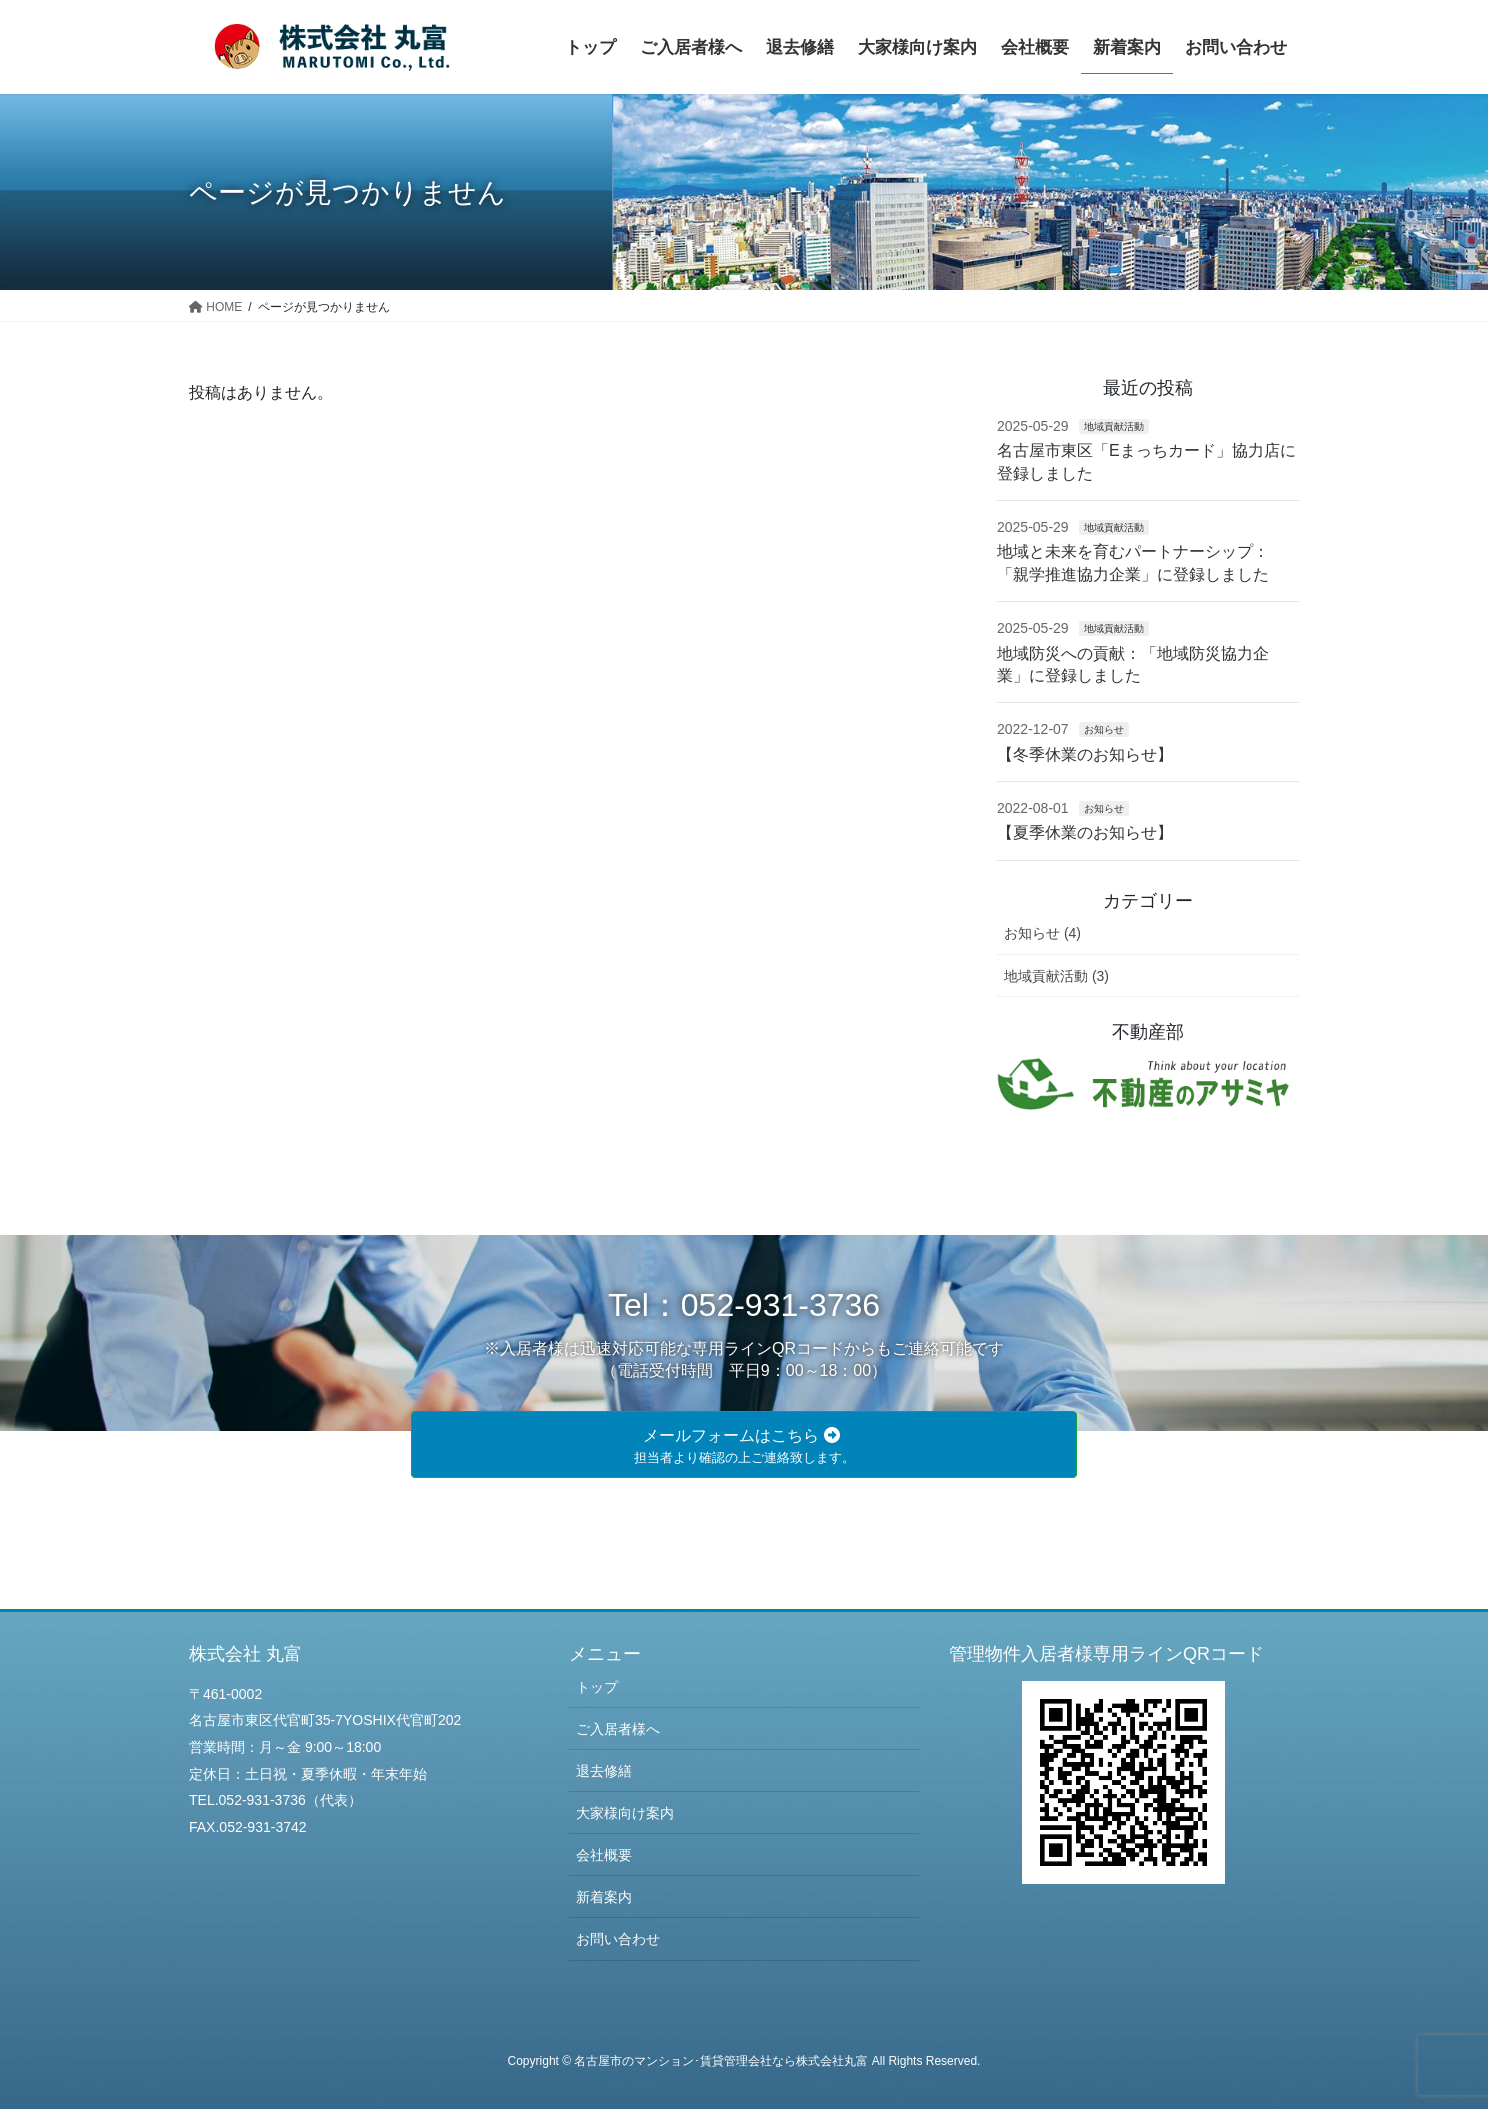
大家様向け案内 (625, 1813)
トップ (597, 1687)
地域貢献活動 (1114, 426)
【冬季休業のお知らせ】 (1085, 754)
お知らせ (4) (1042, 933)
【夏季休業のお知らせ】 (1085, 832)
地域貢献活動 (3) (1056, 976)
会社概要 (604, 1855)
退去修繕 (604, 1771)
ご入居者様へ (618, 1729)
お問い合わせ (618, 1939)
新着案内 (604, 1897)
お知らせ (1104, 729)
